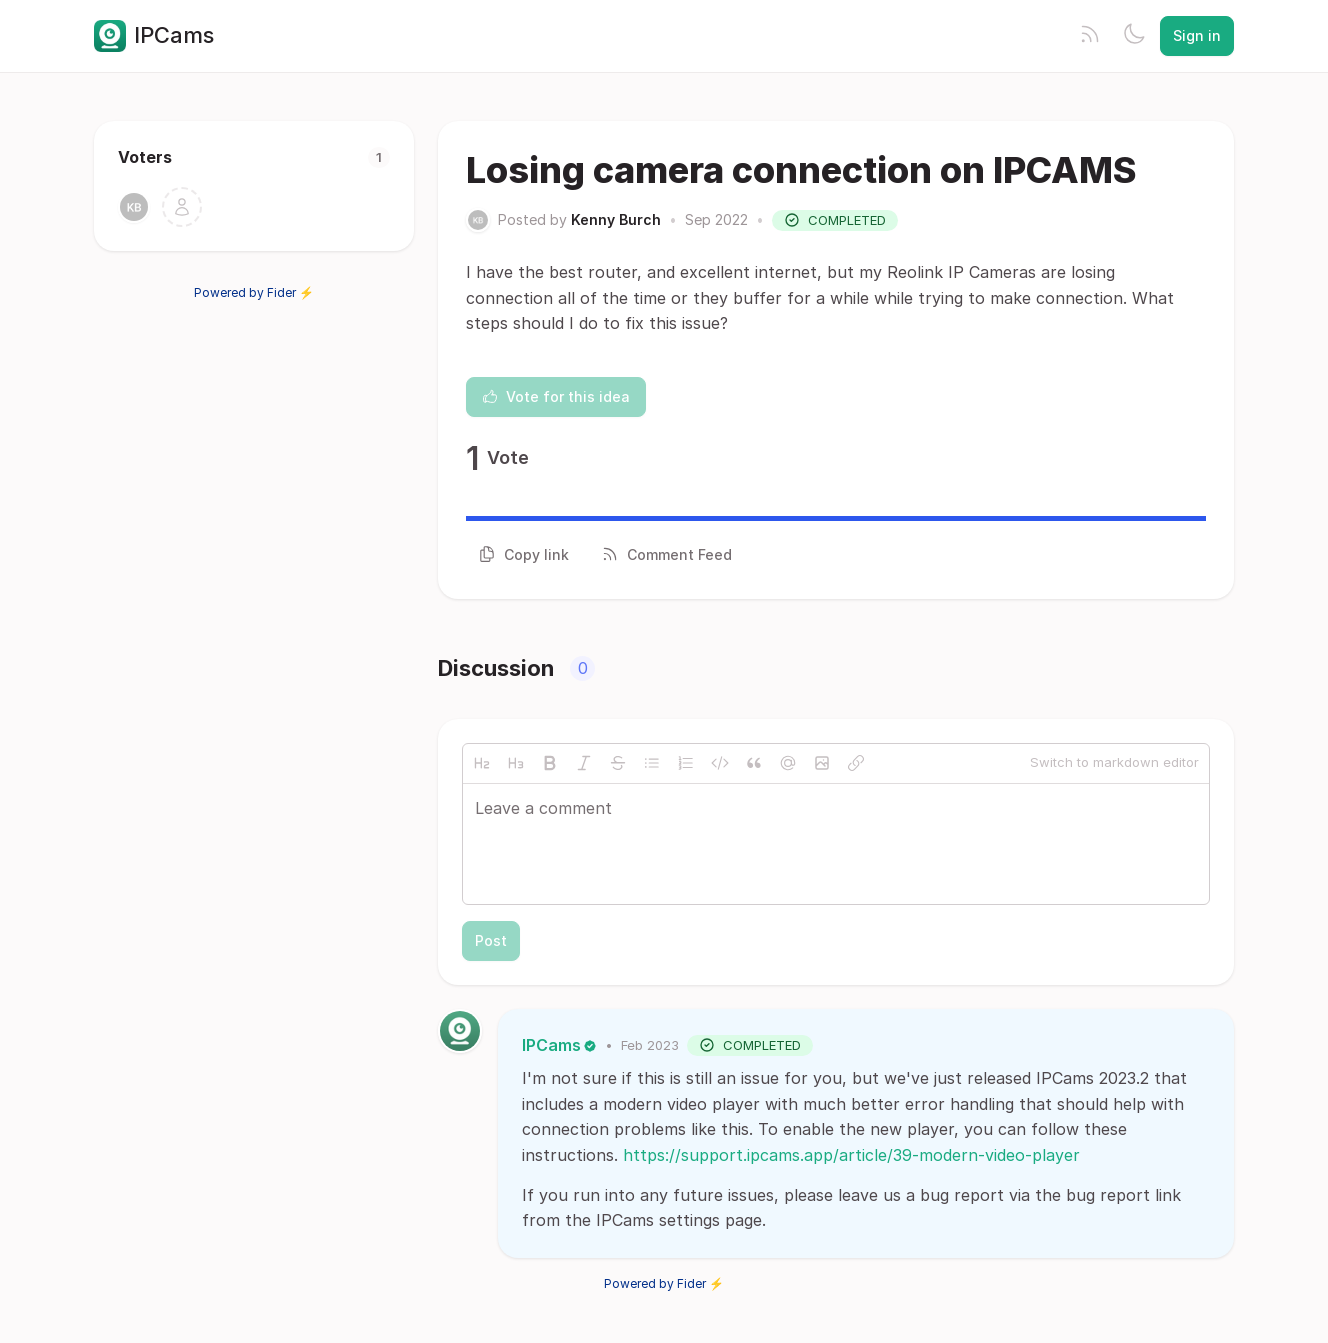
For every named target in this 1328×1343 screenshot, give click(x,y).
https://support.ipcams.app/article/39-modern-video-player (851, 1155)
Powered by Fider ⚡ (254, 292)
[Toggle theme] (1134, 36)
